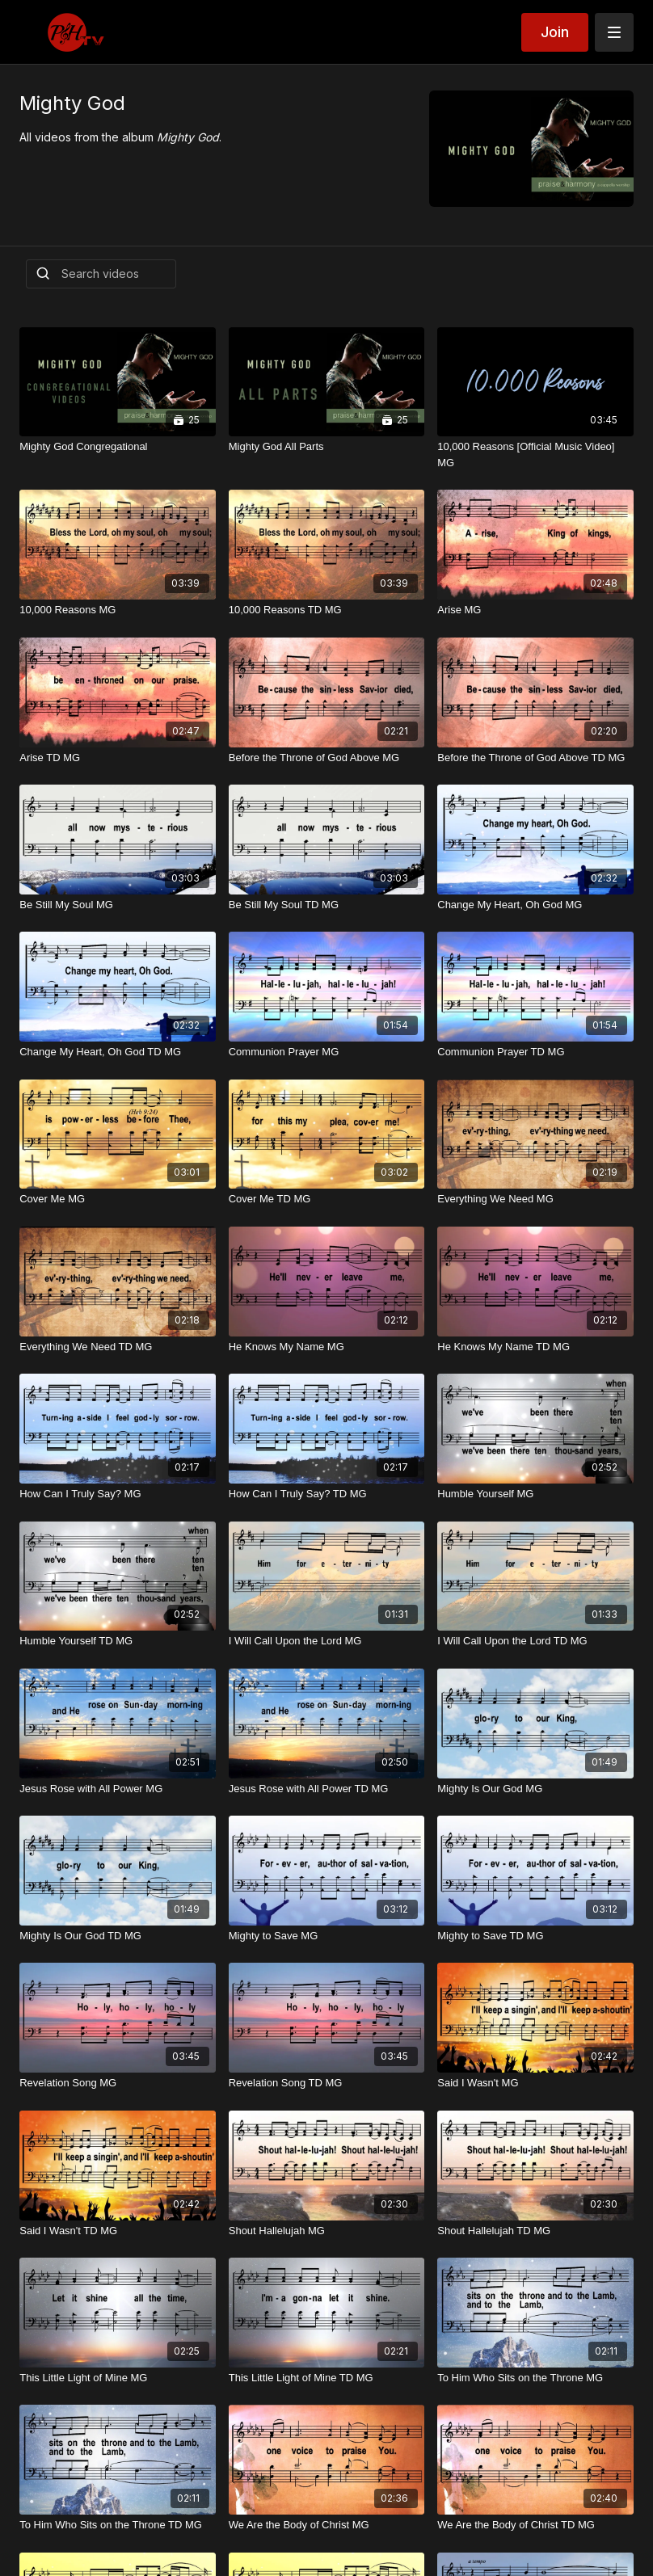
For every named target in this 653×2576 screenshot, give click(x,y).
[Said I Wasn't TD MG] (117, 2231)
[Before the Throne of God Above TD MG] (535, 758)
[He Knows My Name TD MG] (535, 1347)
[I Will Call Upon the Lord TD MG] (535, 1641)
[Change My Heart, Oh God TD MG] (117, 1052)
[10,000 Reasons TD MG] (327, 610)
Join (555, 31)
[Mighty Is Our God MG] (535, 1789)
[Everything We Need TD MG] (117, 1347)
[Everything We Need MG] (535, 1199)
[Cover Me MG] (117, 1199)
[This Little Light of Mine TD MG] (327, 2378)
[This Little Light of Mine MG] (117, 2378)
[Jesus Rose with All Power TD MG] (327, 1789)
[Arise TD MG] (117, 758)
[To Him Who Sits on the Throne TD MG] (117, 2525)
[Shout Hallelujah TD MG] (535, 2231)
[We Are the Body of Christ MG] (327, 2525)
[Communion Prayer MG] (327, 1052)
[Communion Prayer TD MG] (535, 1052)
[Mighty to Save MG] (327, 1936)
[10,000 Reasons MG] (117, 610)
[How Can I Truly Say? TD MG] (327, 1494)
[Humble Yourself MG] (535, 1494)
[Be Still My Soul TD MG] (327, 905)
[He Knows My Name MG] (327, 1347)
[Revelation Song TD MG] (327, 2083)
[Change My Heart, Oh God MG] (535, 905)
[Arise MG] (535, 610)
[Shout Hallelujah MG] (327, 2231)
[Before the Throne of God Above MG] (327, 758)
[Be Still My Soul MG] (117, 905)
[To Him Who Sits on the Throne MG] (535, 2378)
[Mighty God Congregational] (117, 447)
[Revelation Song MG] (117, 2083)
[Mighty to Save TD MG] (535, 1936)
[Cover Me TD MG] (327, 1199)
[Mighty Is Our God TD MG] (117, 1936)
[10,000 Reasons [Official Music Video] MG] (535, 454)
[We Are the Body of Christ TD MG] (535, 2525)
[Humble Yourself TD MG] (117, 1641)
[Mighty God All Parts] (327, 447)
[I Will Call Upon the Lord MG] (327, 1641)
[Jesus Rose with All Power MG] (117, 1789)
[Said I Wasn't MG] (535, 2083)
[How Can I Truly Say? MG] (117, 1494)
